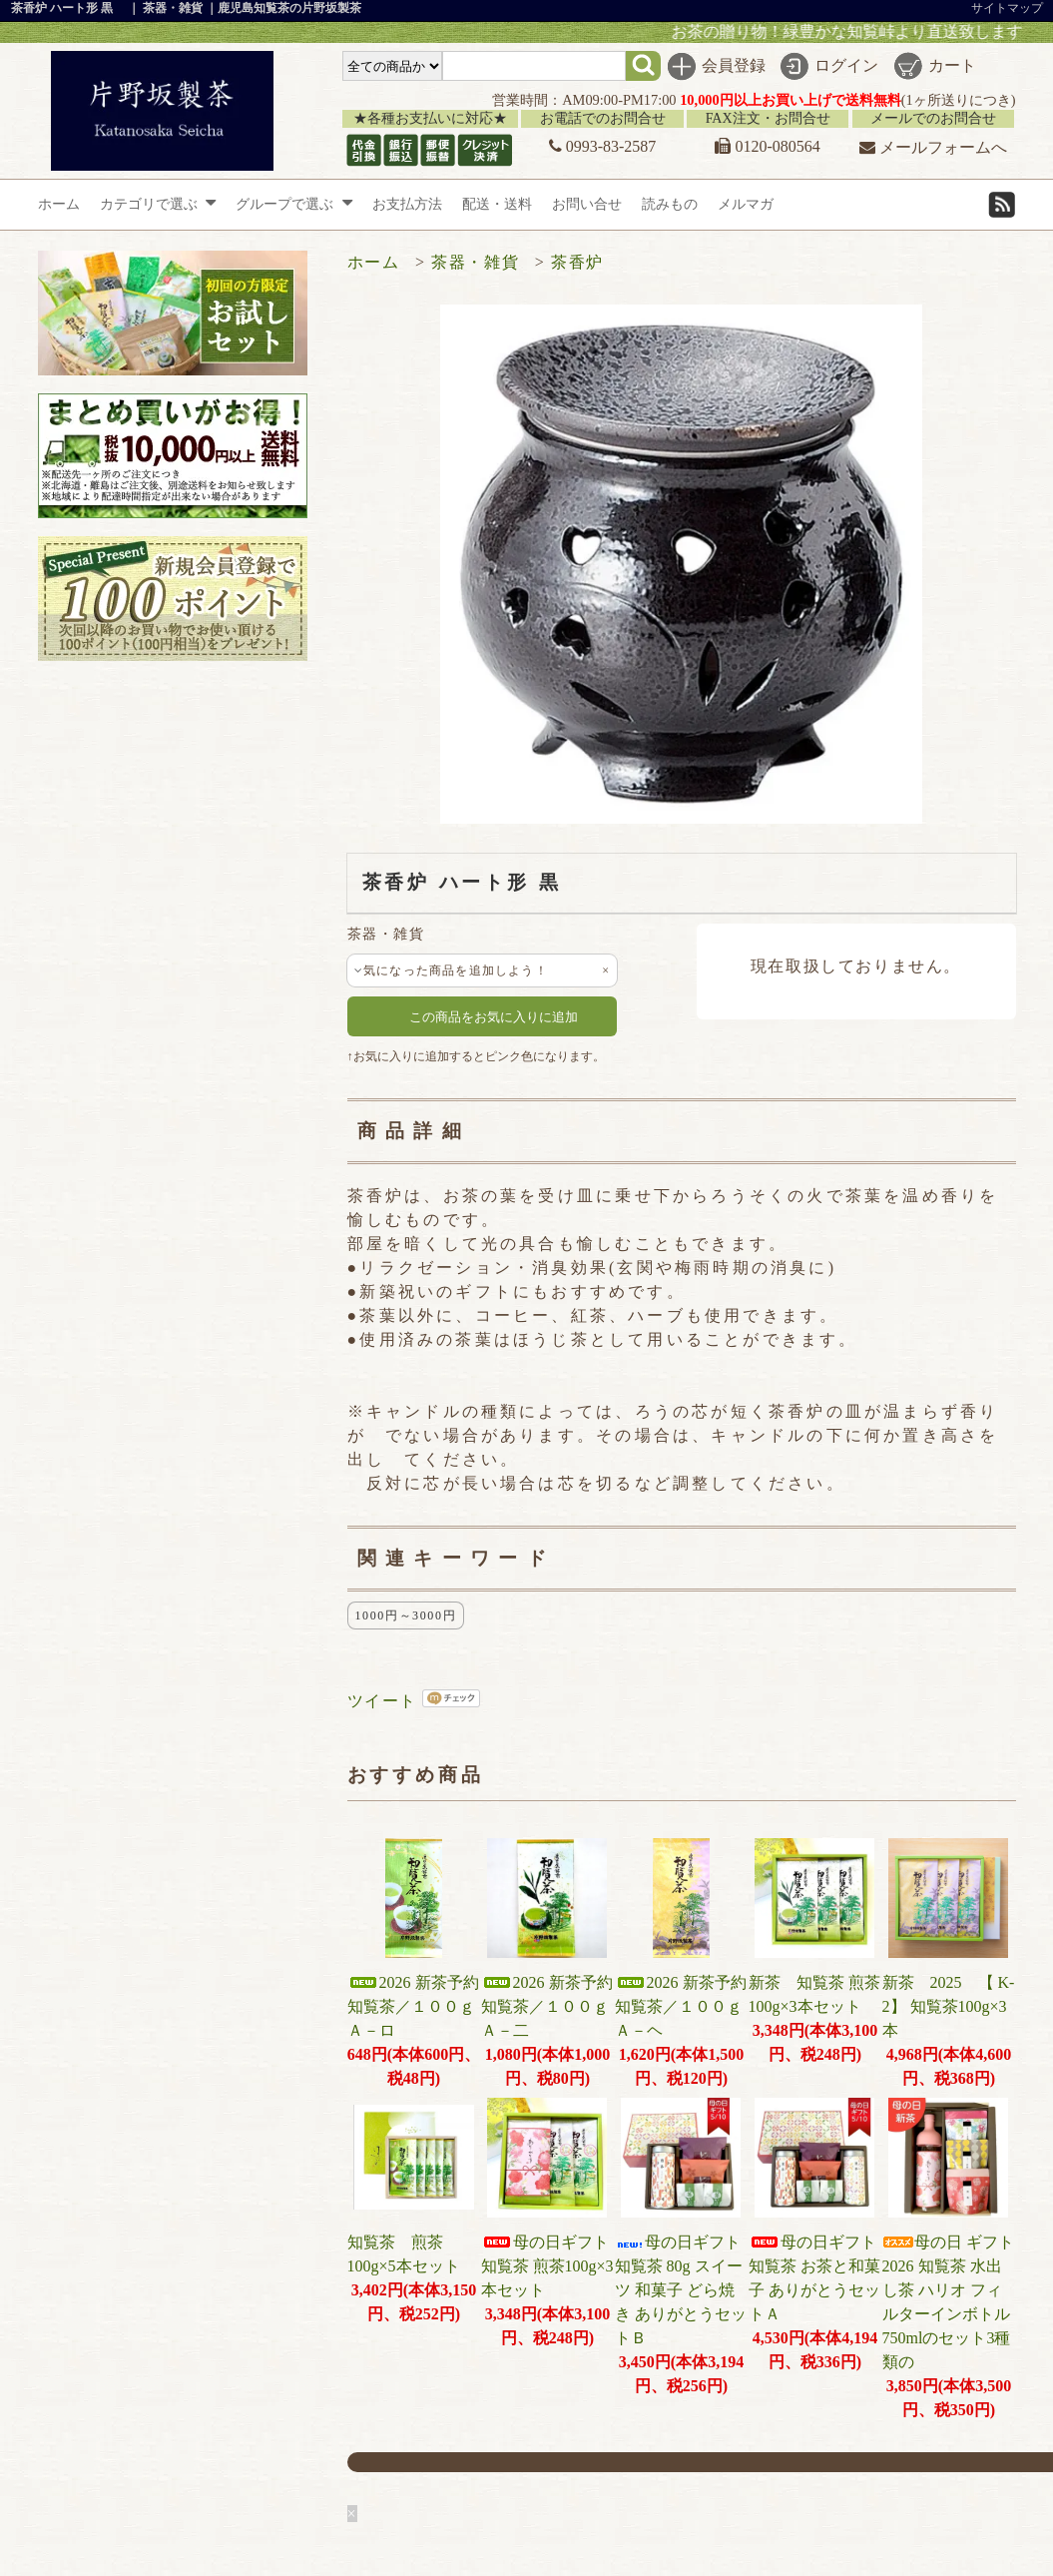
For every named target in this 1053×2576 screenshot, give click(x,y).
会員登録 (734, 65)
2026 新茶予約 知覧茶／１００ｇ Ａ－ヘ (689, 2006)
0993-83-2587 (603, 146)
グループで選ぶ (294, 204)
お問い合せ (587, 204)
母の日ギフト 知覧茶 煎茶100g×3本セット (547, 2266)
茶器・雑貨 (475, 262)
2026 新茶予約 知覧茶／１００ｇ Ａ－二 (555, 2006)
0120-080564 (767, 146)
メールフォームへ (933, 147)
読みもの (670, 204)
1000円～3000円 (406, 1615)
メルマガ (746, 204)
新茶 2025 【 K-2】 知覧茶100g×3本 (948, 2006)
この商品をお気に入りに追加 (481, 1016)
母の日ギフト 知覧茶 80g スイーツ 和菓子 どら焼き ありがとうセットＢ (686, 2290)
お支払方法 (407, 204)
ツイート (382, 1700)
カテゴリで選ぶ (158, 204)
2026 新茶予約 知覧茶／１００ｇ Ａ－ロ (421, 2006)
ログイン (846, 65)
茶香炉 (577, 262)
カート (952, 65)
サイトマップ (1007, 8)
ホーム (59, 204)
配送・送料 (497, 204)
